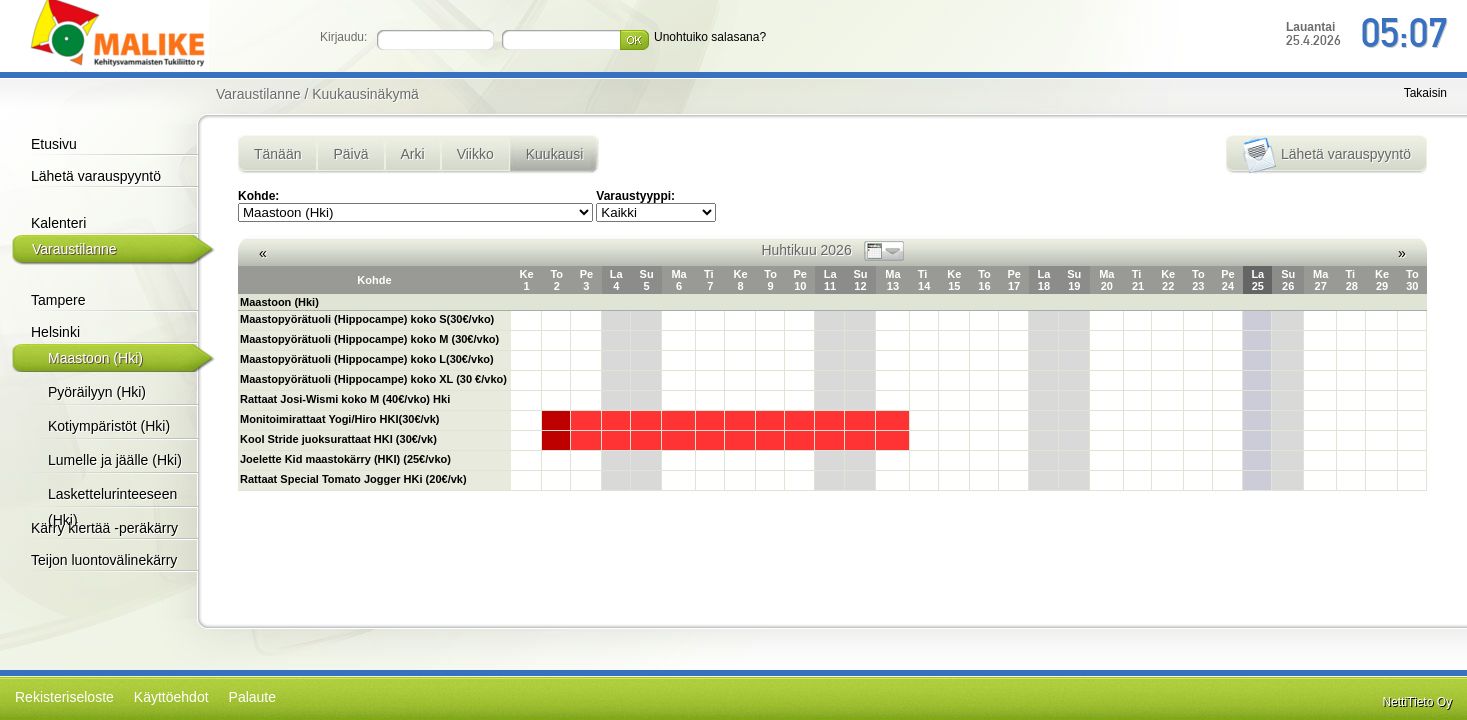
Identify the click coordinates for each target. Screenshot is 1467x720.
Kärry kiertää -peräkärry (104, 528)
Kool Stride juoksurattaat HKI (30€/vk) (338, 439)
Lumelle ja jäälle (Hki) (115, 460)
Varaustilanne (74, 249)
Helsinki (55, 332)
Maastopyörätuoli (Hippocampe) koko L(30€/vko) (367, 359)
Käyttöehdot (171, 697)
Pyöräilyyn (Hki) (97, 392)
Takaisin (1425, 93)
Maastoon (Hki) (95, 358)
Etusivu (54, 144)
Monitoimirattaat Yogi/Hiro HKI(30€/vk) (339, 419)
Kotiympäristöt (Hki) (109, 426)
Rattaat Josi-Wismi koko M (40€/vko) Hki (345, 399)
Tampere (58, 300)
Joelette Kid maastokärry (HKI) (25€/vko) (345, 459)
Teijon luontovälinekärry (104, 560)
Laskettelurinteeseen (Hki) (112, 507)
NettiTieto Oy (1417, 702)
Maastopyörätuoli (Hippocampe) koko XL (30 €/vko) (373, 379)
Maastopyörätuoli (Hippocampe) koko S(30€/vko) (367, 319)
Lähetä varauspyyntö (96, 176)
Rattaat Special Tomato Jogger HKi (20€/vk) (353, 479)
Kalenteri (58, 223)
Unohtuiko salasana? (710, 37)
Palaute (252, 697)
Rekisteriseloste (64, 697)
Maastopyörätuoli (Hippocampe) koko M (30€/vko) (369, 339)
